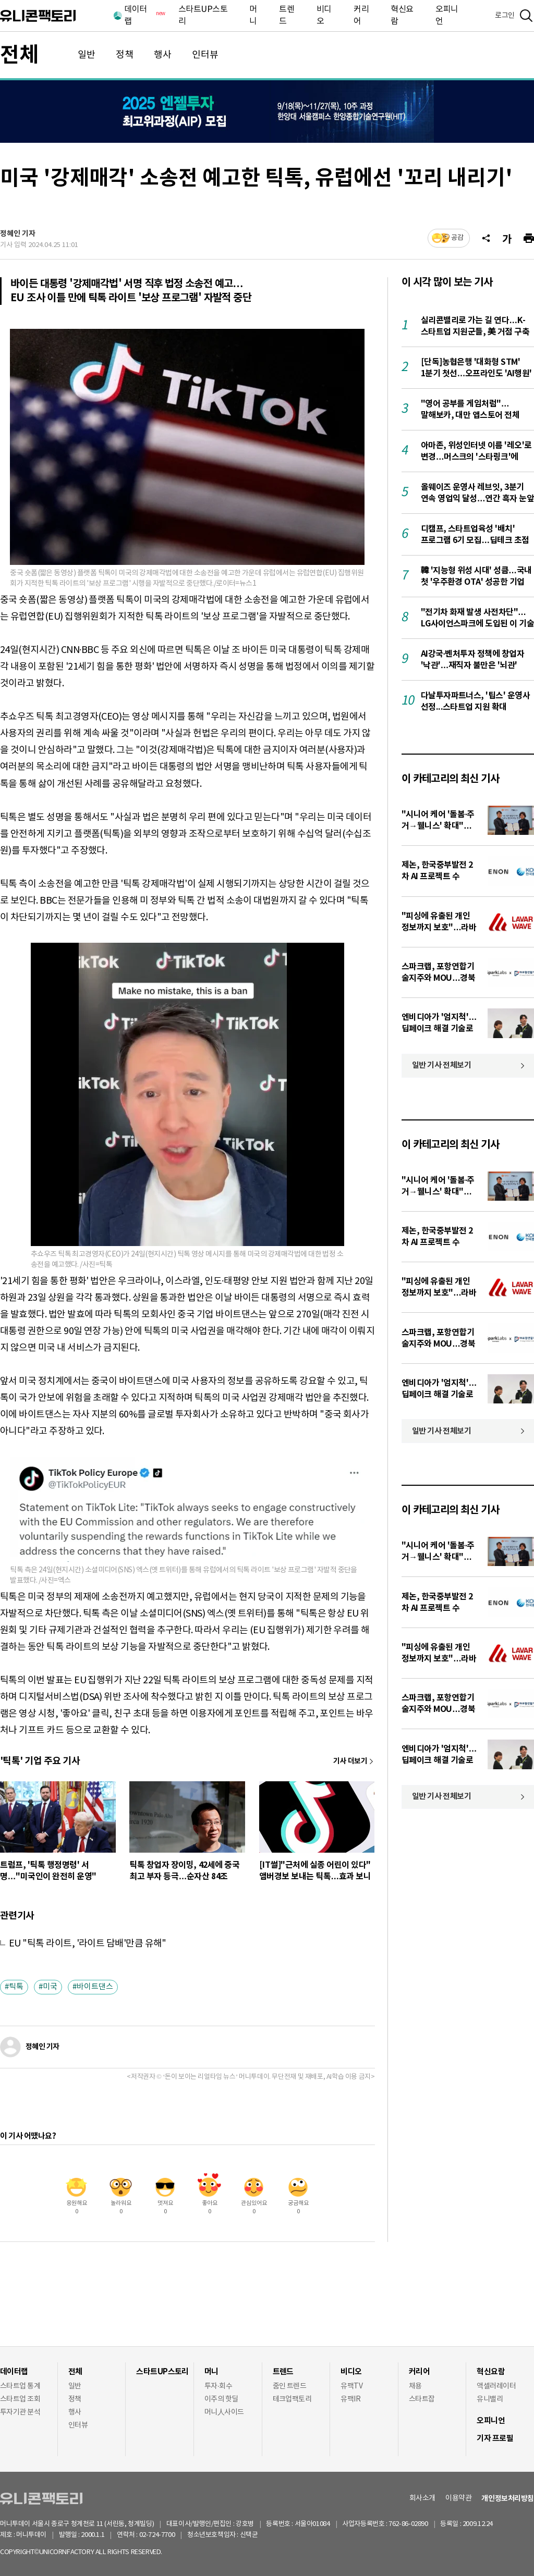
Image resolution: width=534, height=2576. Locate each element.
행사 (163, 55)
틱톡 (16, 1986)
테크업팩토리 (292, 2399)
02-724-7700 (169, 2535)
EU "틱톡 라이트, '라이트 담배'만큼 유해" (87, 1943)
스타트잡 (422, 2399)
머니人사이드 (224, 2412)
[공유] (486, 238)
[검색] (526, 15)
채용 (415, 2386)
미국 (50, 1986)
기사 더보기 (350, 1761)
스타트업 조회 (20, 2399)
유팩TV (351, 2386)
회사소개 (422, 2498)
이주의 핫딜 (221, 2399)
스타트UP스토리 (203, 15)
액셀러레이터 (496, 2386)
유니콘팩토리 (38, 16)
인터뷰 (205, 55)
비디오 (324, 15)
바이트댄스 (95, 1986)
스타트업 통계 (20, 2386)
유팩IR (350, 2399)
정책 (125, 55)
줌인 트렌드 (290, 2386)
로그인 (505, 15)
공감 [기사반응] (457, 238)
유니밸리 (490, 2399)
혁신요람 (402, 15)
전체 (19, 55)
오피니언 (446, 15)
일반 (86, 55)
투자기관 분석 (20, 2412)
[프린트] (529, 238)
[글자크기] (507, 238)
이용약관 (458, 2498)
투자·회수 (218, 2386)
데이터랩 (143, 15)
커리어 (361, 15)
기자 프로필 (495, 2438)
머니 (253, 15)
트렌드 (286, 15)
